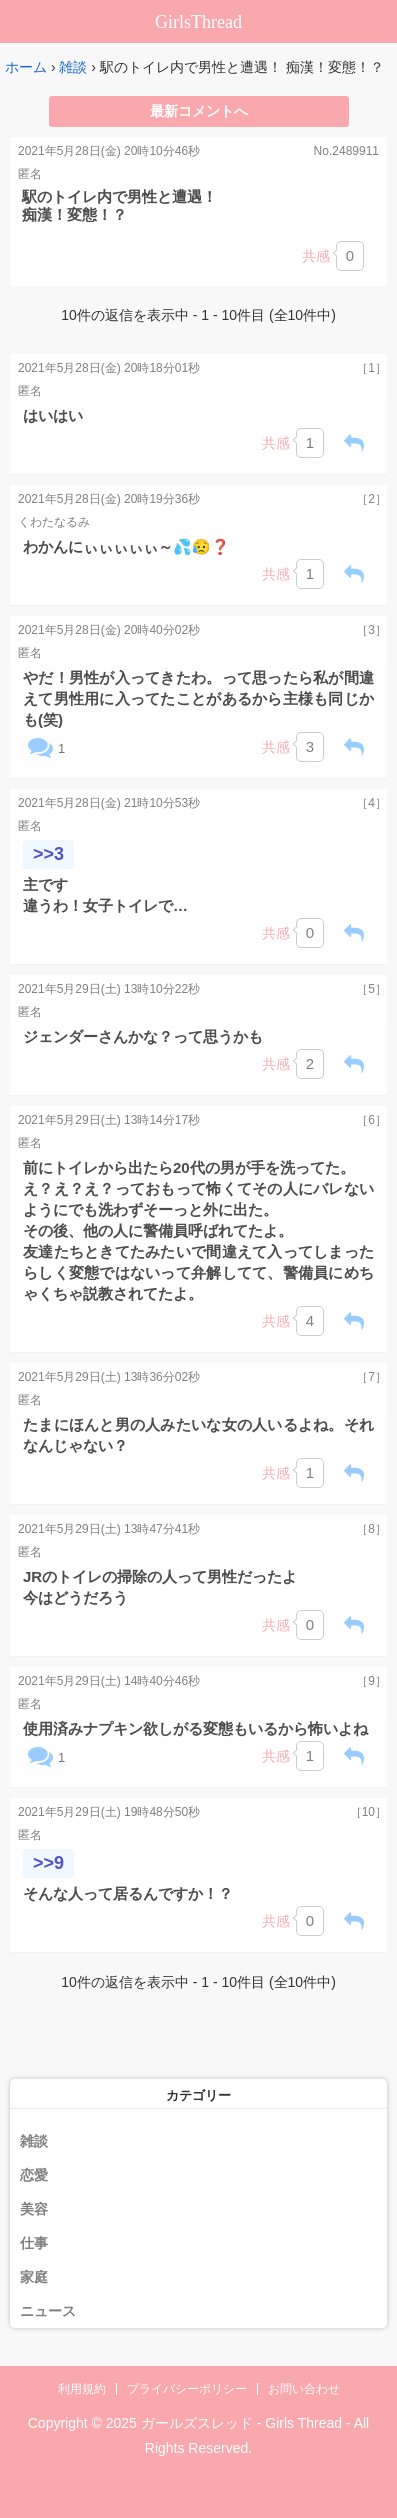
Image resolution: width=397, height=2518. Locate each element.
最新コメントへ (199, 111)
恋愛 (34, 2175)
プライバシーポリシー (187, 2389)
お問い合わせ (304, 2389)
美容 (34, 2209)
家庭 (34, 2277)
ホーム (26, 67)
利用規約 (82, 2389)
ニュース (48, 2311)
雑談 (73, 67)
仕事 (34, 2243)
